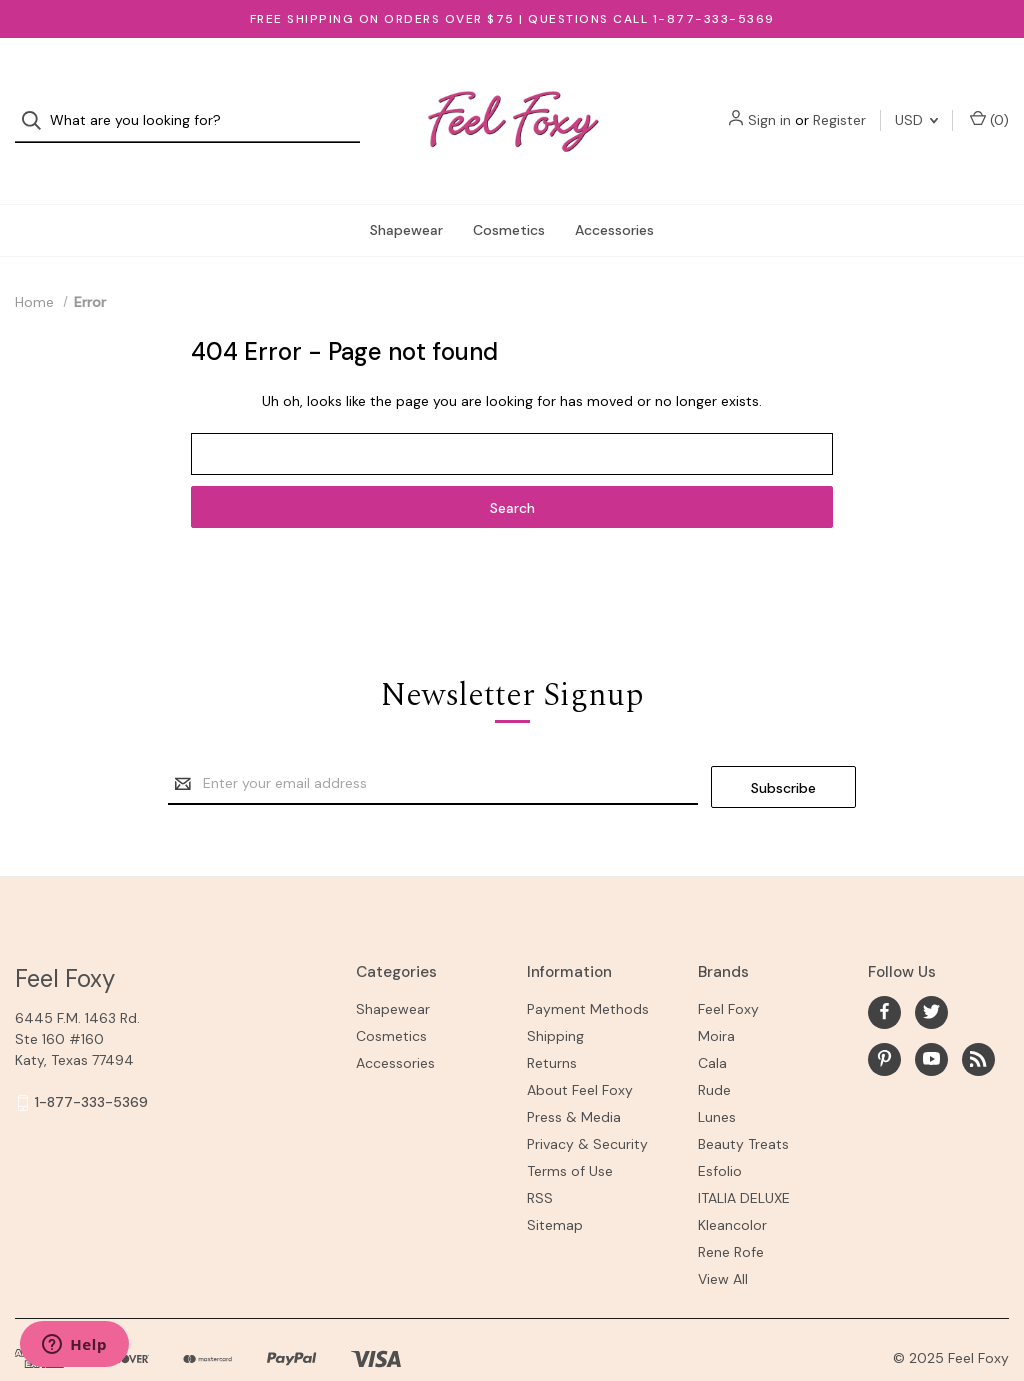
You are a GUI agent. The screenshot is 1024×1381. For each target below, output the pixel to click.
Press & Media (574, 1077)
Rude (714, 1050)
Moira (716, 996)
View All (723, 1239)
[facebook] (884, 972)
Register (839, 103)
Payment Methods (588, 969)
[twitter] (931, 972)
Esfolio (720, 1131)
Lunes (717, 1077)
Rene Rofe (731, 1212)
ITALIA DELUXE (744, 1158)
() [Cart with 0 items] (989, 102)
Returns (552, 1023)
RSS (540, 1158)
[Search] (37, 103)
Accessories (614, 194)
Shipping (555, 996)
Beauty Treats (743, 1104)
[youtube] (931, 1019)
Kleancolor (732, 1185)
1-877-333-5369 (91, 1063)
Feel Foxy (728, 969)
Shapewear (406, 194)
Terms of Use (570, 1131)
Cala (712, 1023)
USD (916, 103)
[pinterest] (884, 1019)
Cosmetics (509, 194)
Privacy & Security (587, 1104)
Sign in (769, 103)
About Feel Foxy (580, 1050)
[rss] (978, 1019)
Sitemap (555, 1185)
